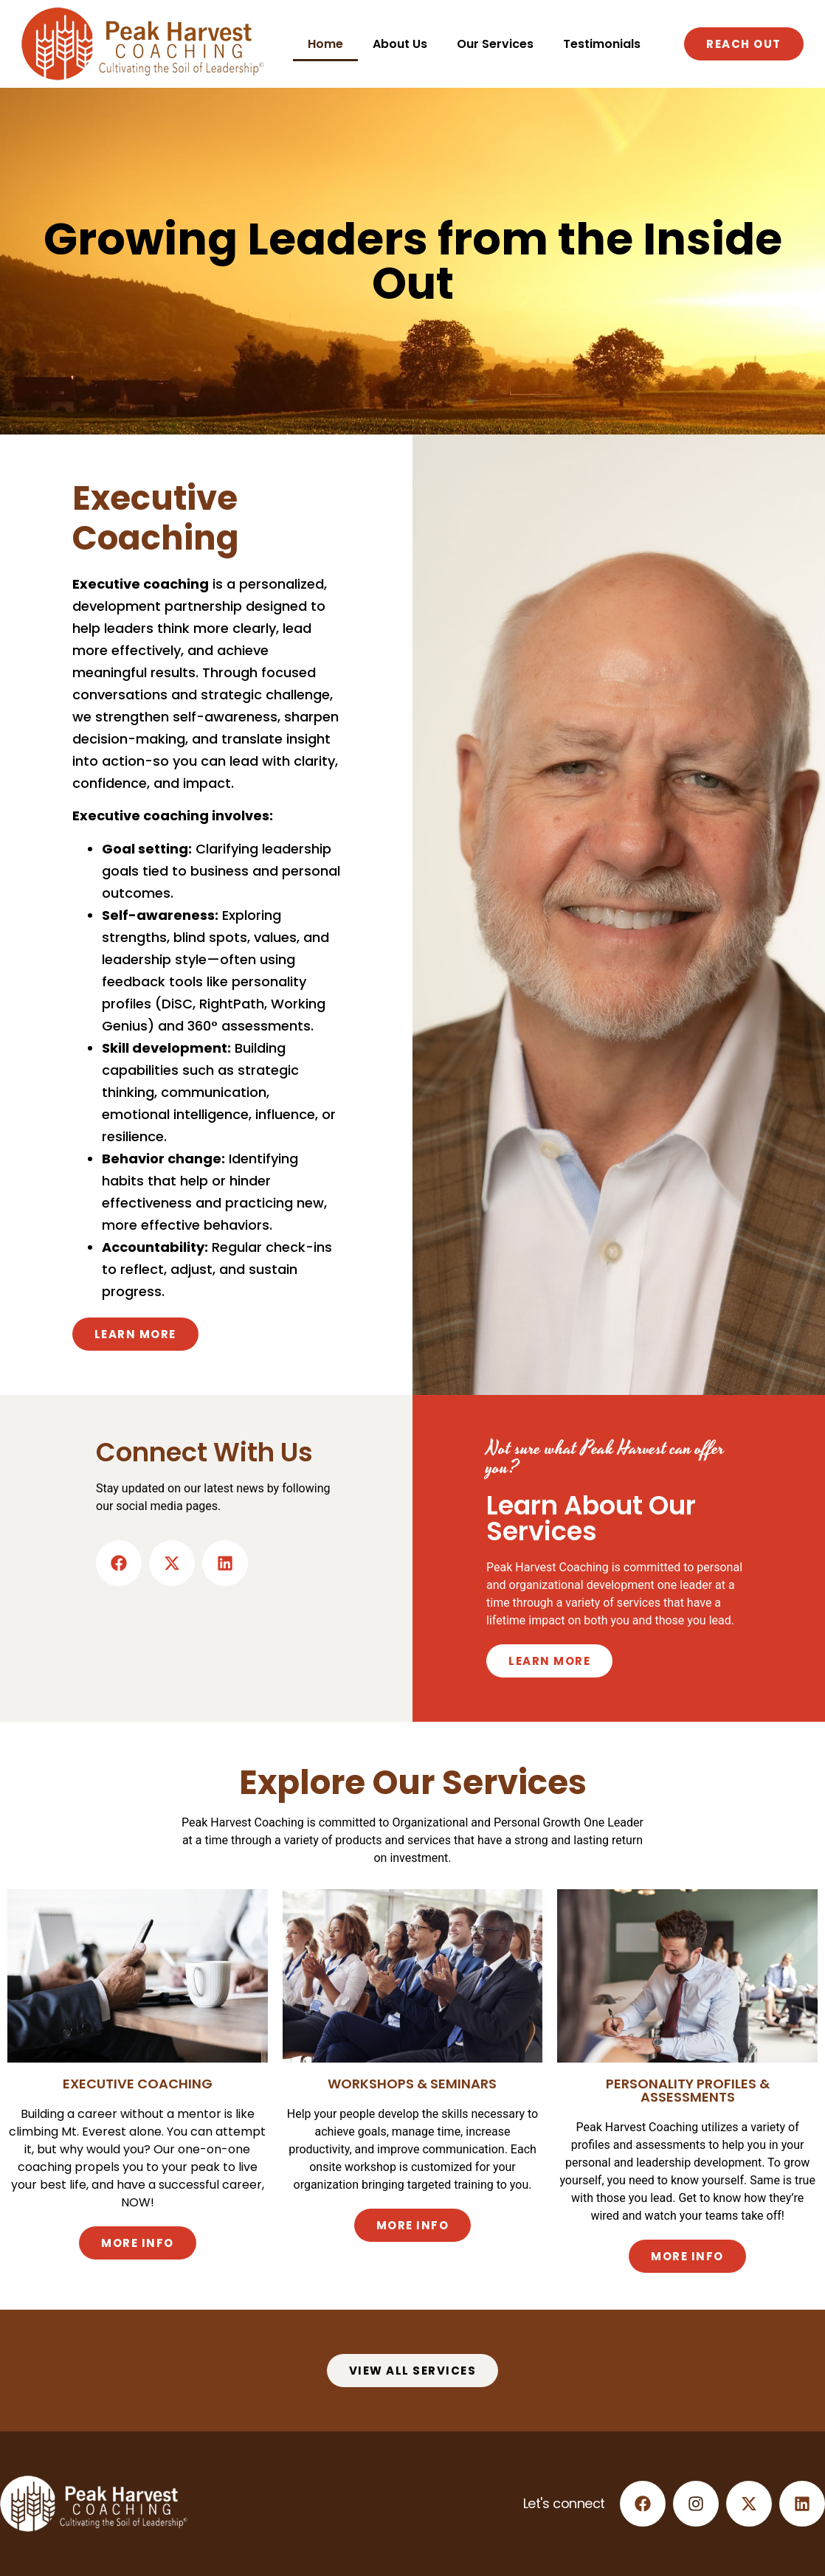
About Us (400, 43)
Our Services (495, 43)
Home (325, 43)
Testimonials (602, 43)
